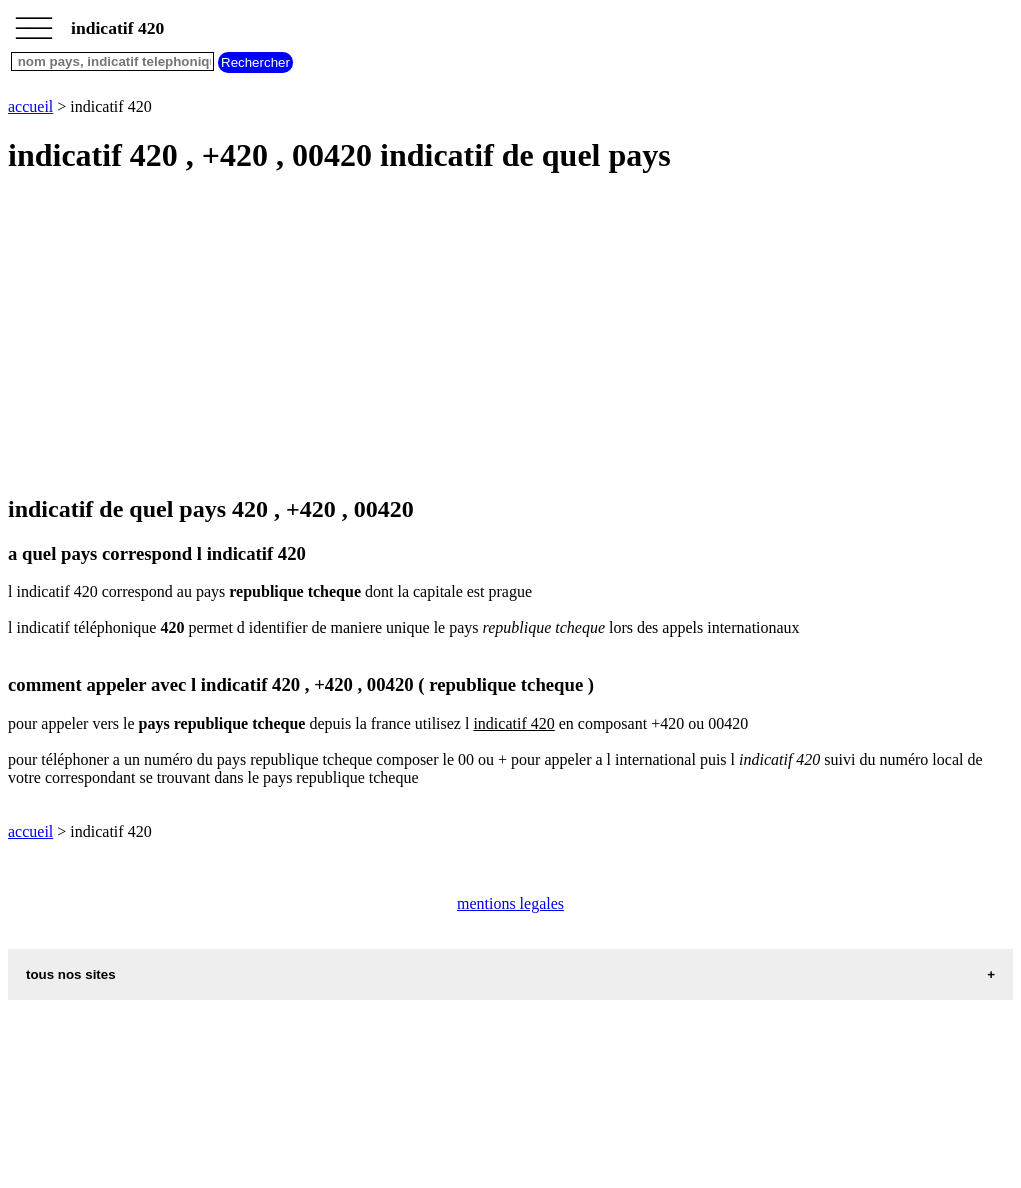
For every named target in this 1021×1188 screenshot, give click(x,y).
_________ (34, 22)
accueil (30, 106)
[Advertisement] (510, 336)
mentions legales (510, 903)
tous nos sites (71, 974)
